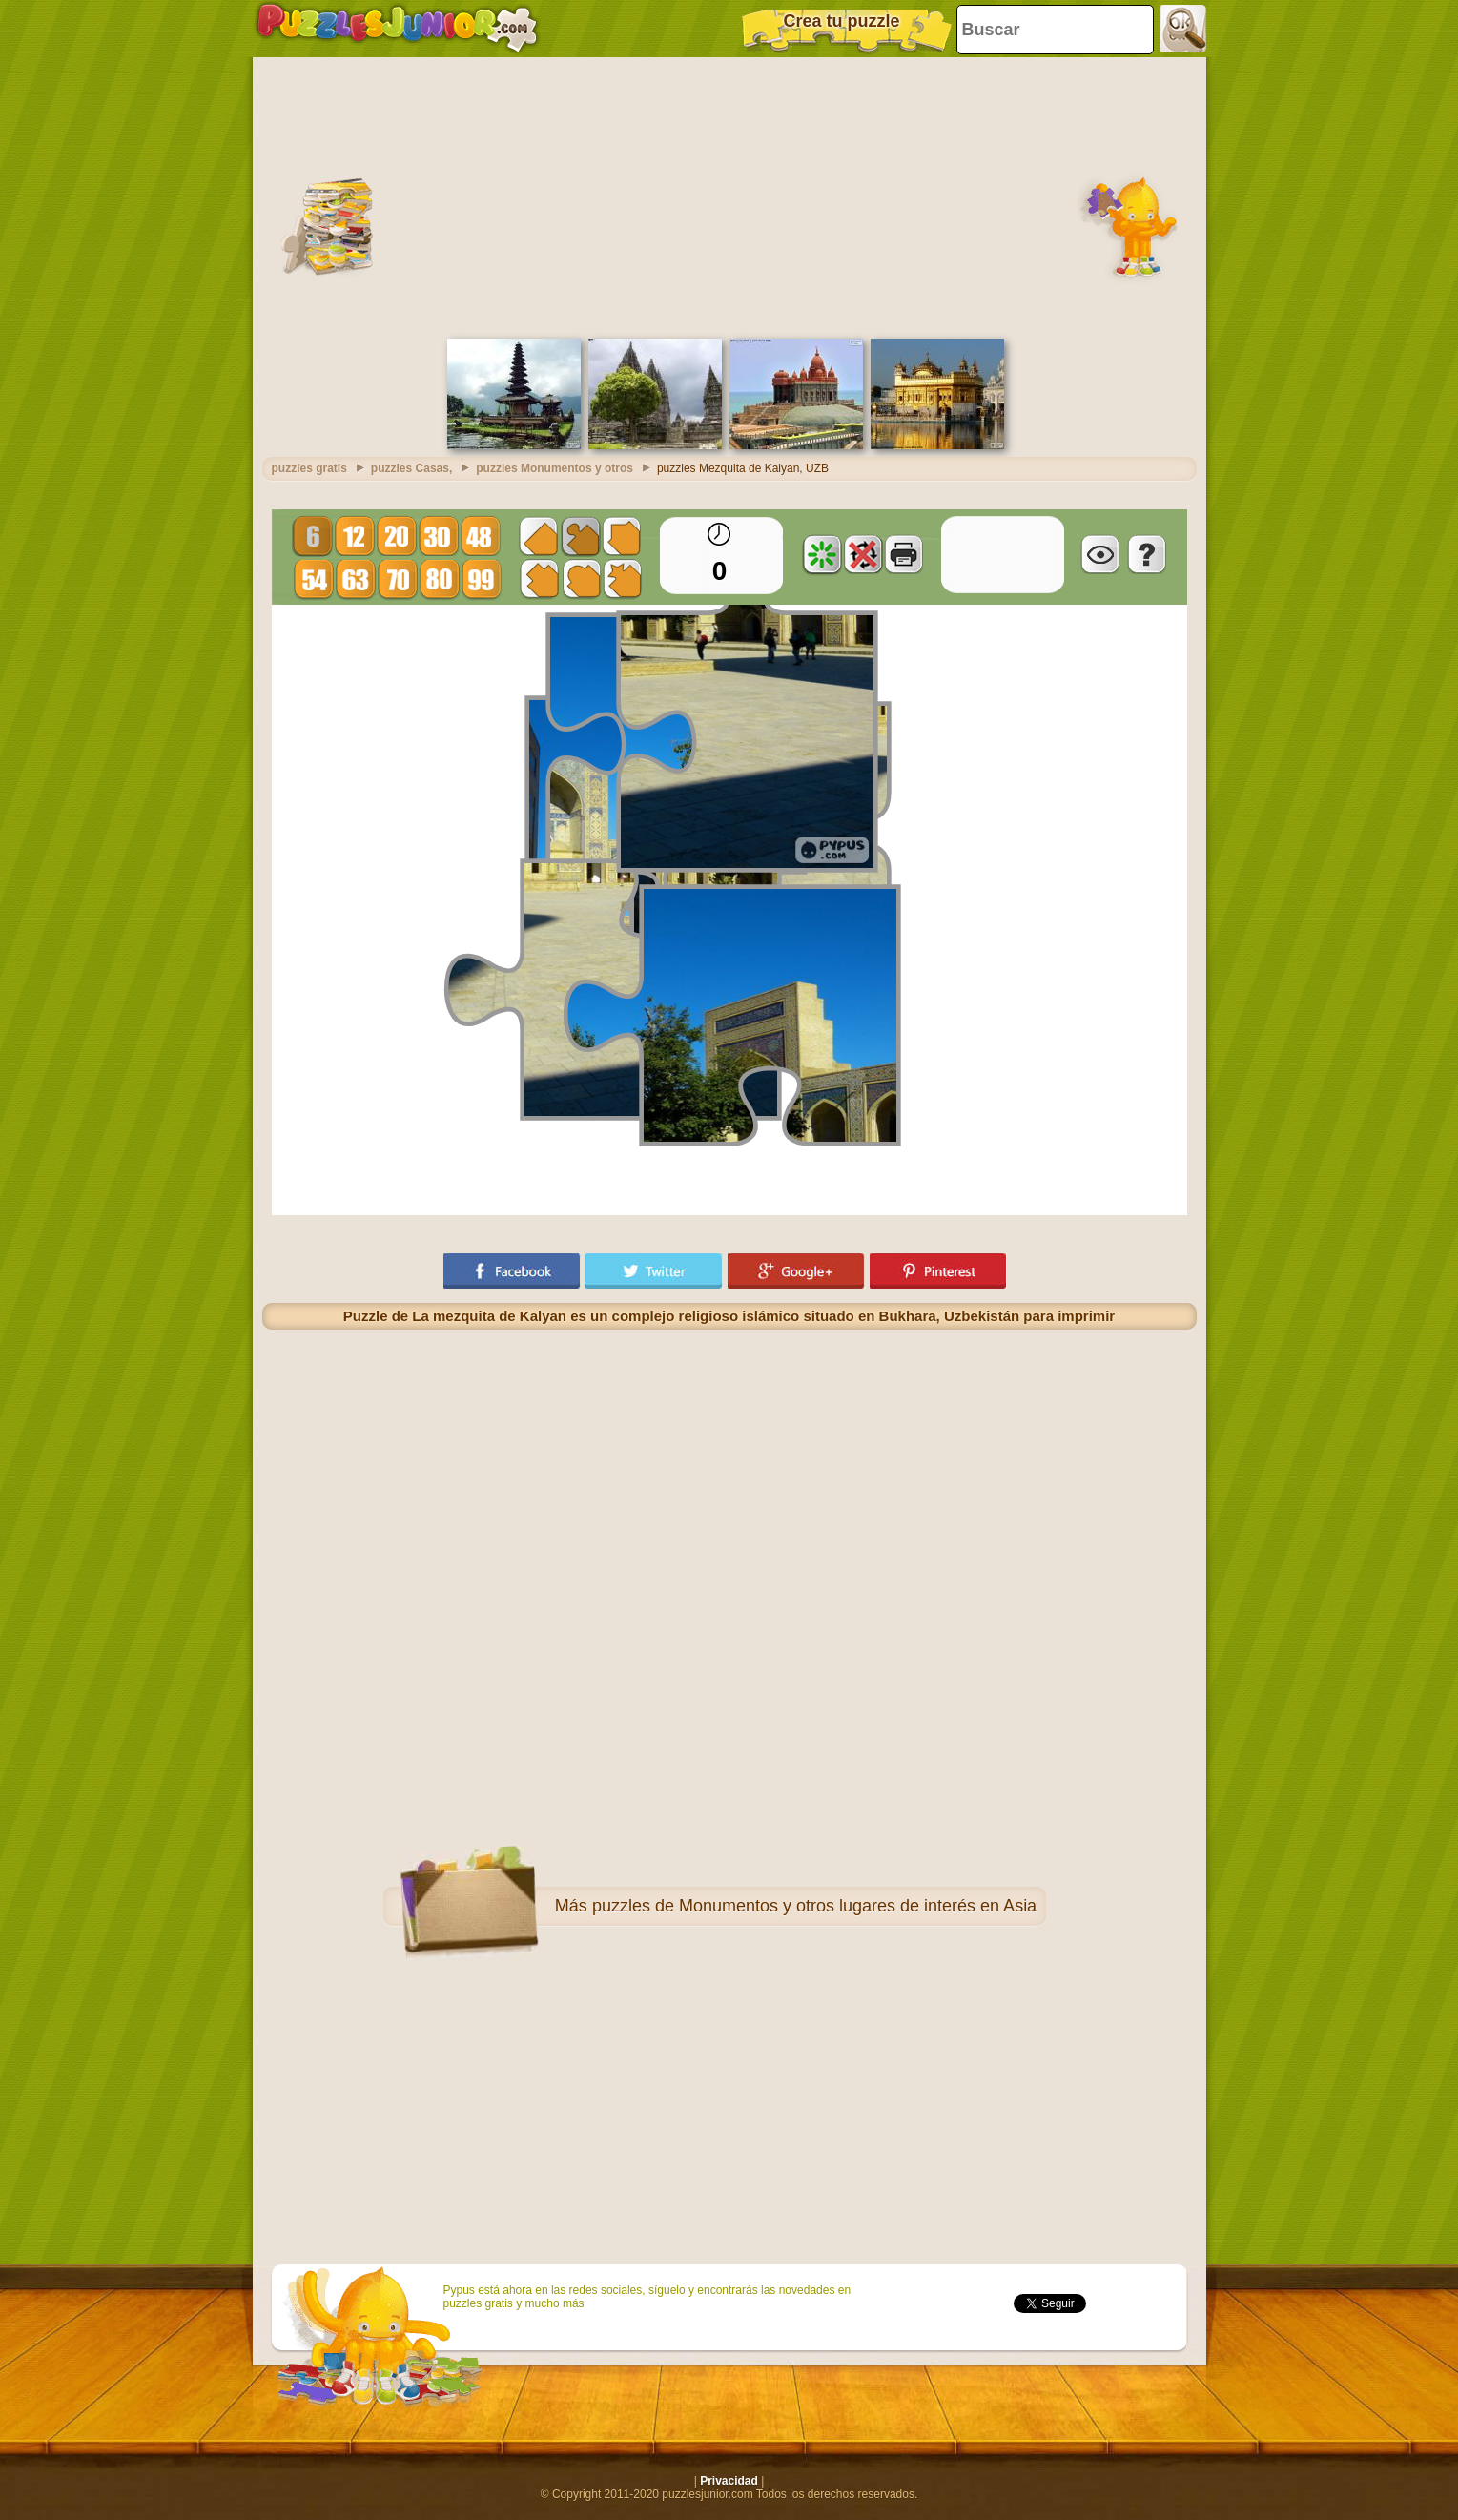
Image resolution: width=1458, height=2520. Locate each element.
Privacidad (729, 2481)
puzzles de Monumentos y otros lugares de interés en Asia (814, 1905)
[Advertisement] (729, 195)
